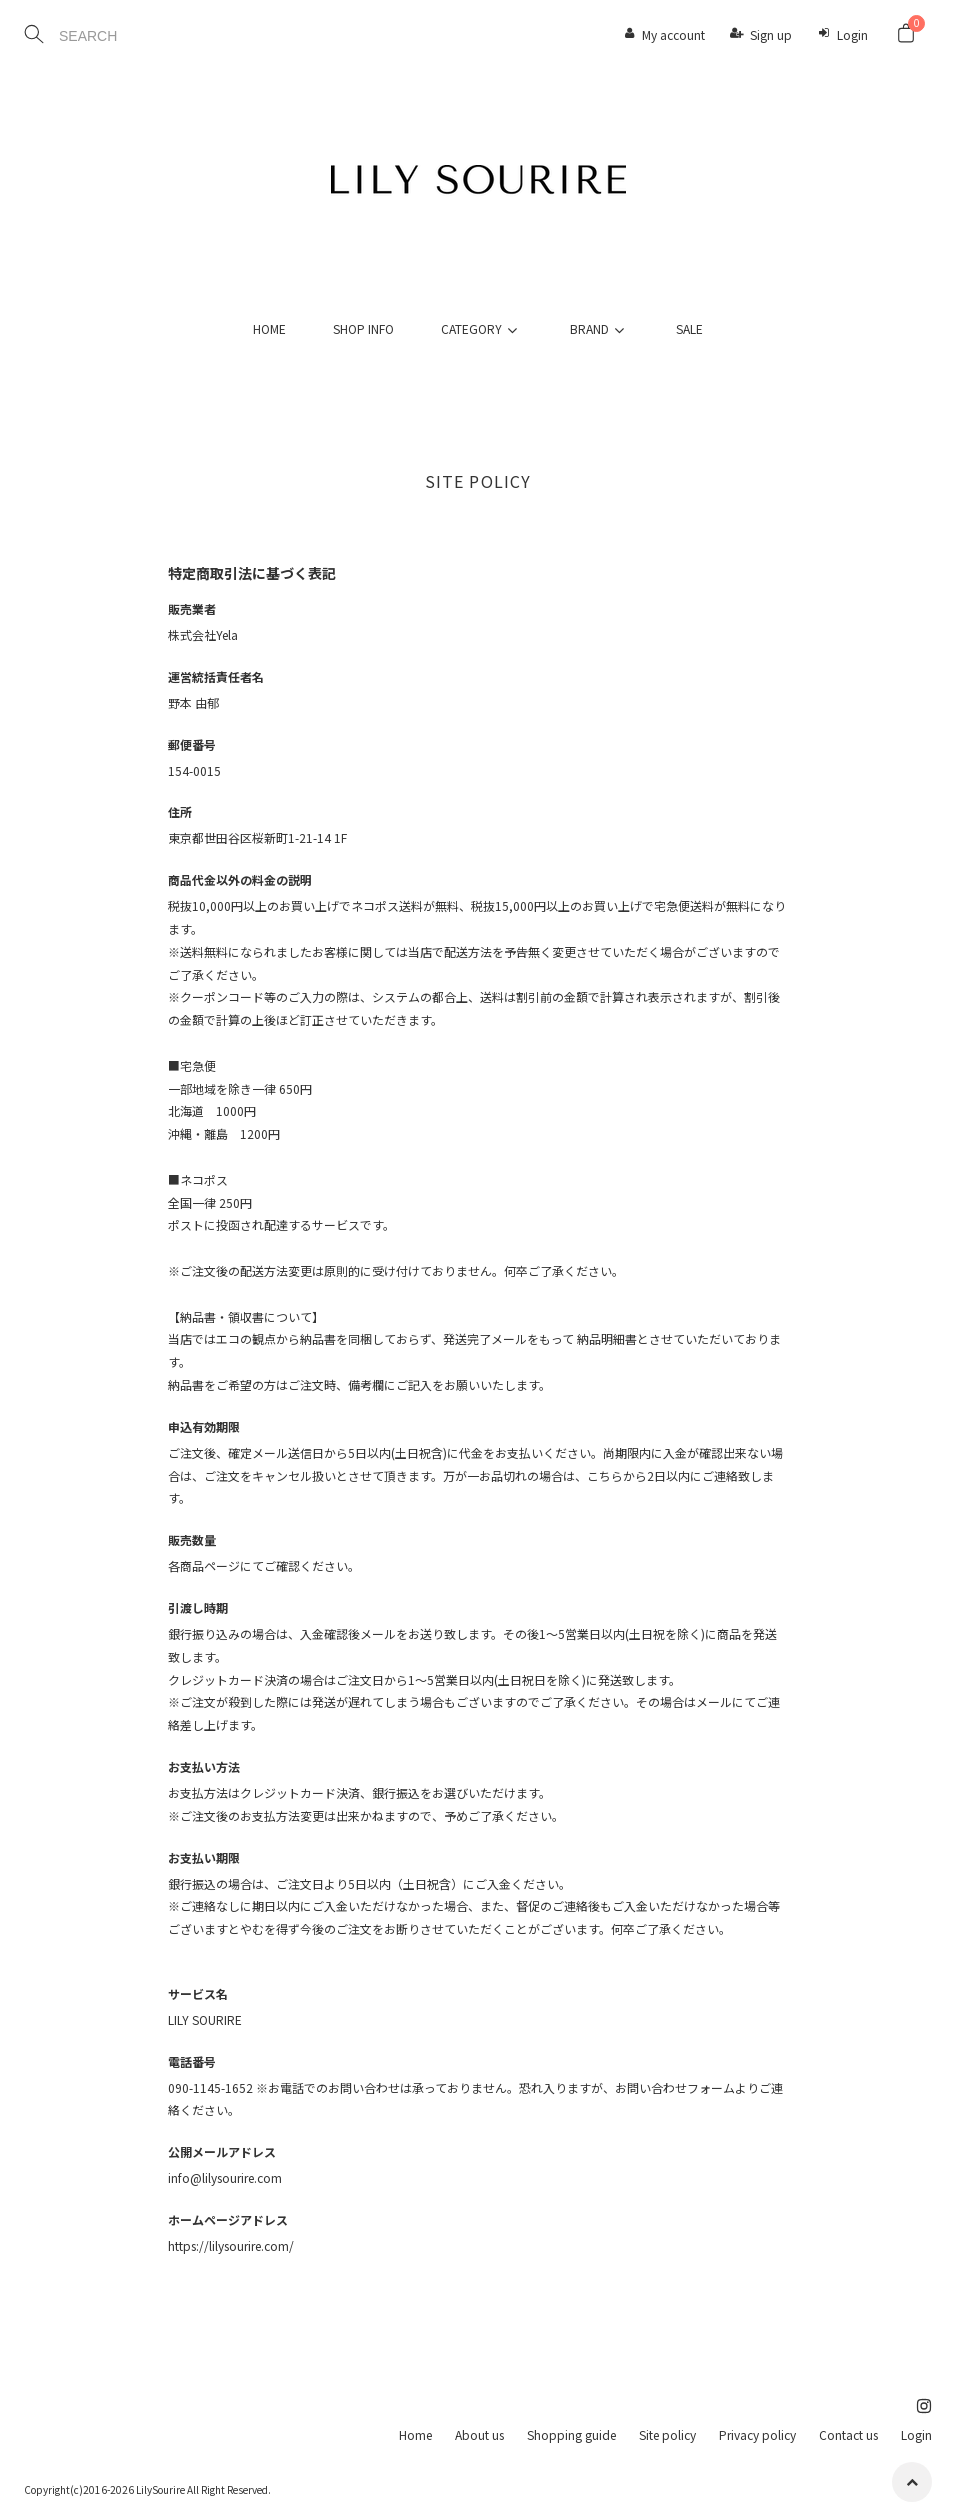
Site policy (667, 2434)
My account (673, 34)
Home (415, 2434)
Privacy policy (757, 2434)
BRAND (600, 328)
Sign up (771, 34)
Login (852, 34)
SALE (689, 328)
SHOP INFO (363, 328)
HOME (269, 328)
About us (479, 2434)
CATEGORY (482, 328)
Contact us (848, 2434)
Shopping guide (571, 2434)
